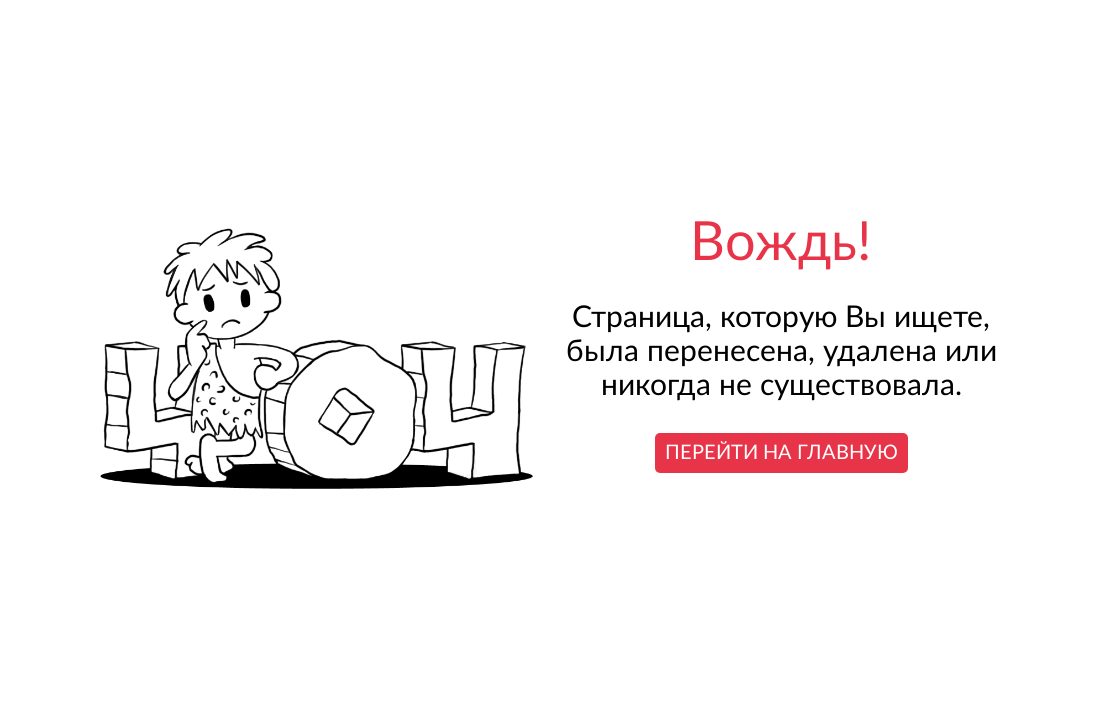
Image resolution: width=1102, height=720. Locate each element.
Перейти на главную (781, 453)
